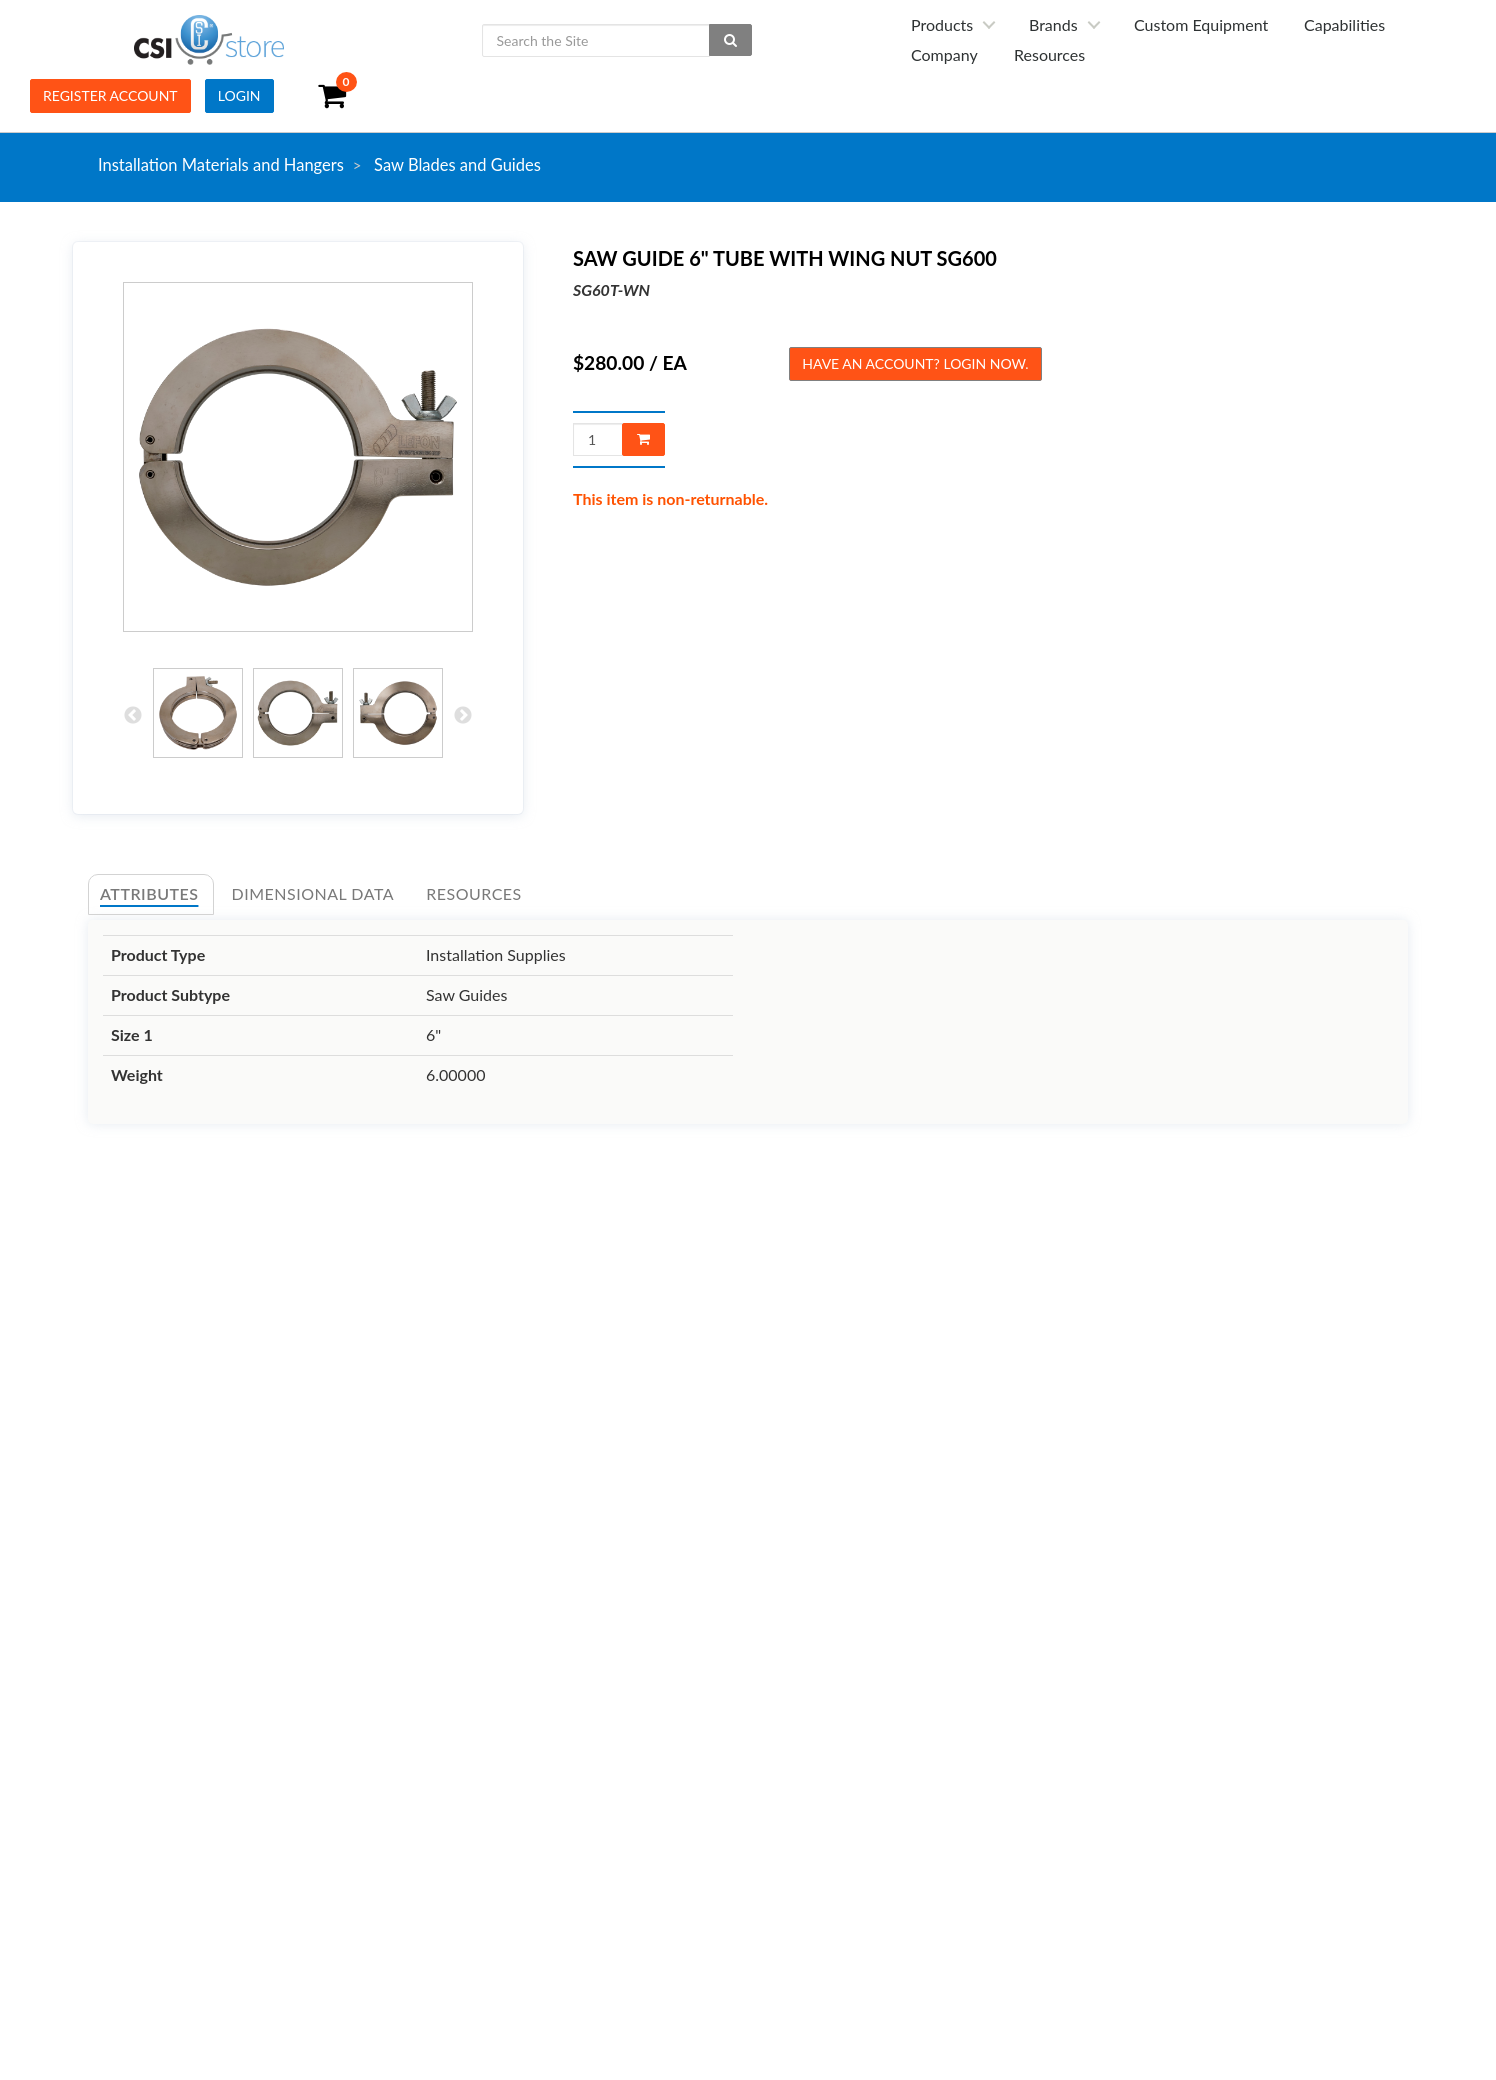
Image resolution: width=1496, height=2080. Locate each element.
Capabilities (1344, 24)
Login (239, 95)
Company (944, 54)
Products (942, 24)
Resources (1049, 54)
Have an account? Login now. (915, 363)
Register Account (110, 95)
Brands (1053, 24)
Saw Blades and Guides (457, 165)
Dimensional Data (313, 893)
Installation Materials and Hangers (221, 165)
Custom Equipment (1201, 24)
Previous (133, 716)
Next (463, 716)
